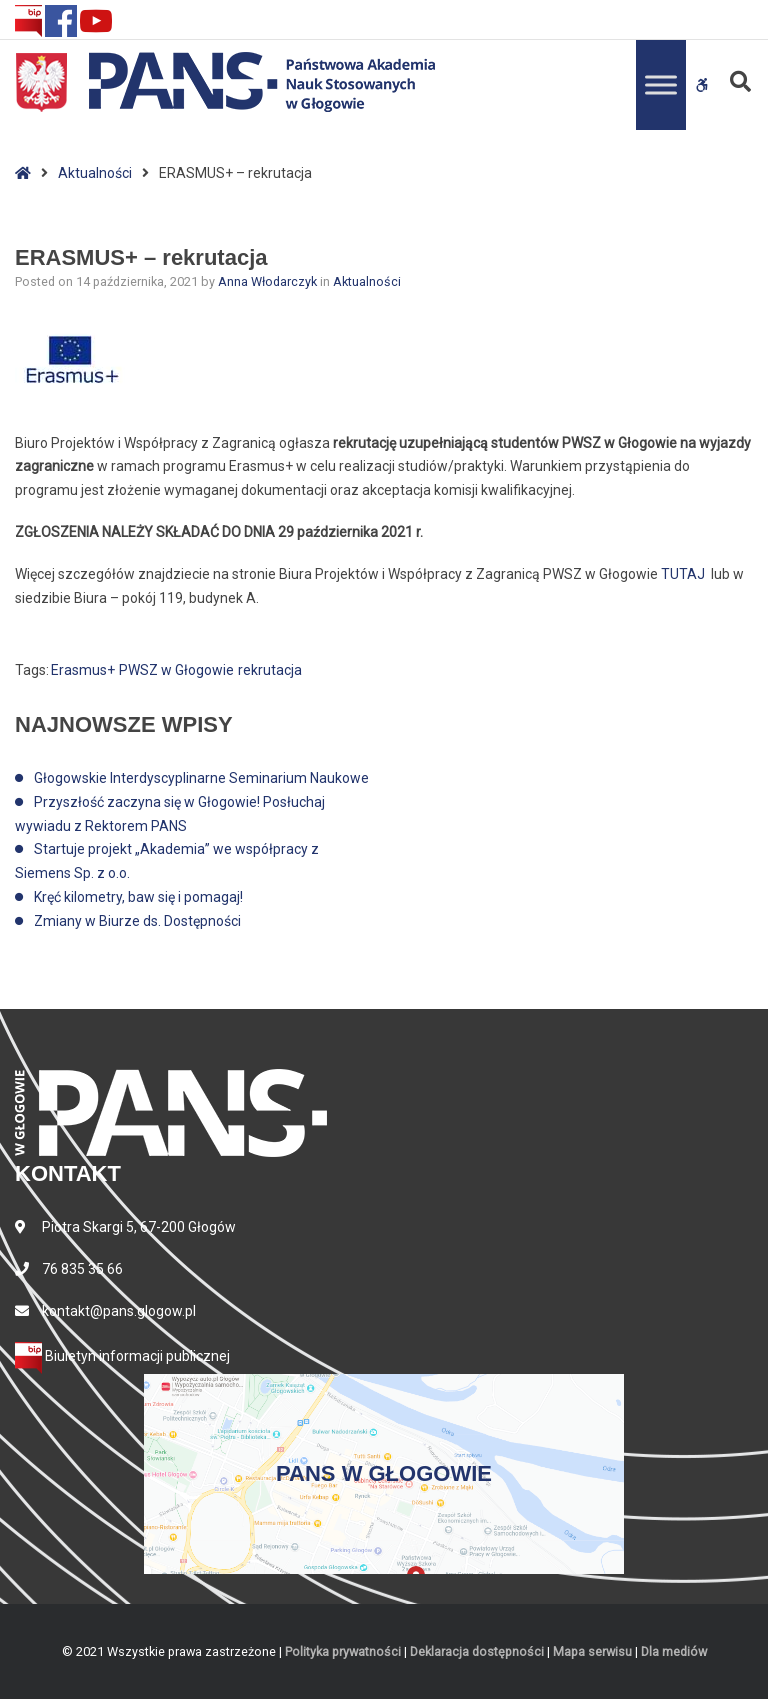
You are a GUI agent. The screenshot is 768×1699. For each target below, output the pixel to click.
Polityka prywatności (343, 1651)
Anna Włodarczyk (269, 281)
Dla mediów (674, 1651)
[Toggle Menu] (661, 84)
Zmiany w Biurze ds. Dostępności (137, 921)
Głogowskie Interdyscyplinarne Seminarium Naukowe (201, 778)
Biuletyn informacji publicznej (122, 1356)
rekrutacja (270, 670)
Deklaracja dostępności (477, 1651)
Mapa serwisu (592, 1651)
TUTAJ (683, 574)
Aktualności (95, 173)
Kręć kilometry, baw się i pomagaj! (138, 897)
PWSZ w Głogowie (176, 670)
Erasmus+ (83, 670)
